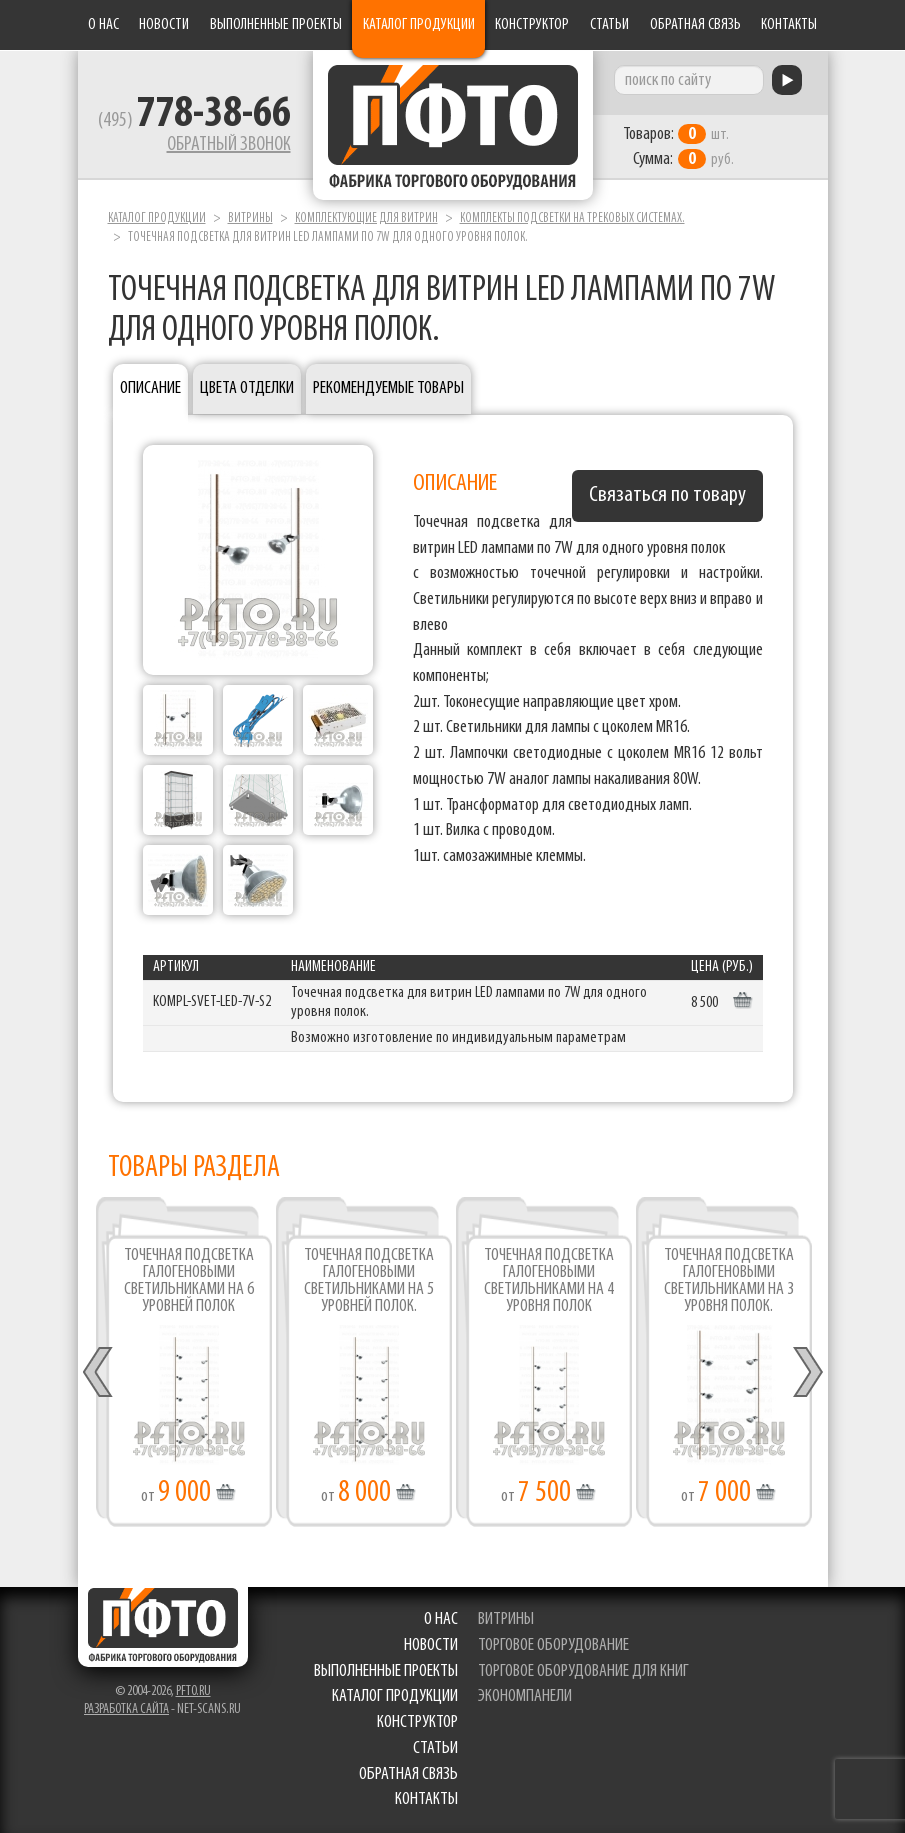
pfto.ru (193, 1691)
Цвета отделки (247, 388)
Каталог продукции (419, 25)
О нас (103, 25)
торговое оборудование (553, 1645)
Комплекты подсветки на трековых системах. (572, 218)
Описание (150, 388)
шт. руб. (678, 147)
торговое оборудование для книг (583, 1671)
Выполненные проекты (276, 25)
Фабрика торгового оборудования (453, 125)
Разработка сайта (126, 1709)
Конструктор (532, 25)
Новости (164, 25)
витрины (506, 1619)
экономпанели (525, 1696)
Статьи (609, 25)
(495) (194, 121)
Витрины (250, 218)
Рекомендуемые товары (388, 388)
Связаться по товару (667, 495)
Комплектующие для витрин (366, 218)
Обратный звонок (229, 145)
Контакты (789, 25)
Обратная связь (695, 25)
